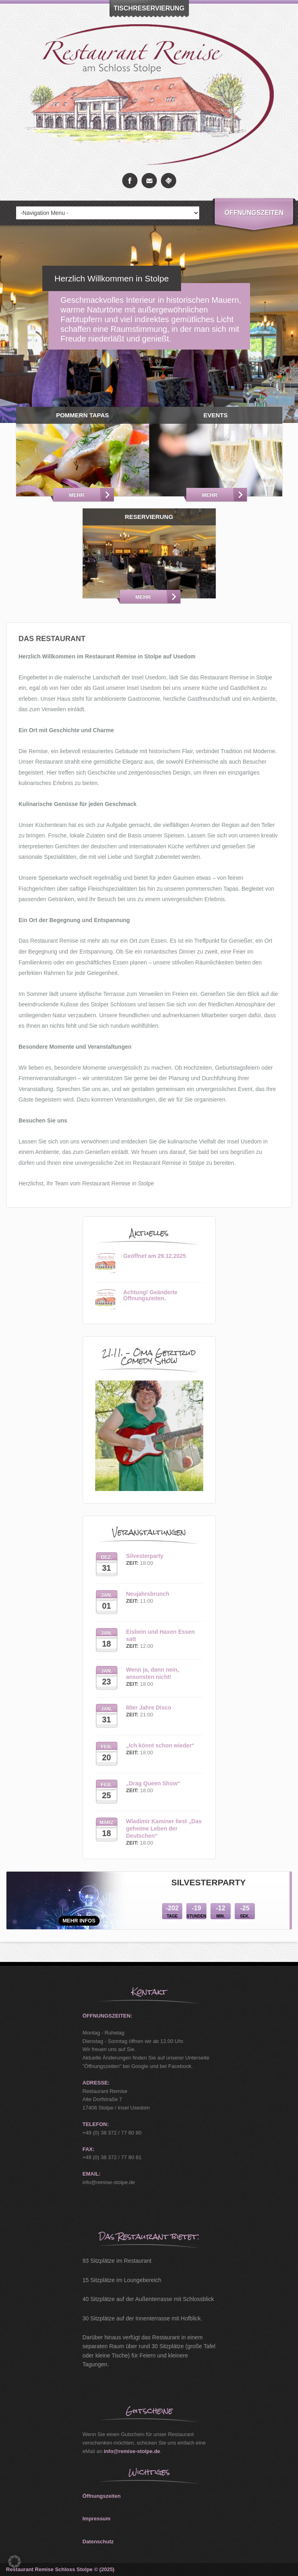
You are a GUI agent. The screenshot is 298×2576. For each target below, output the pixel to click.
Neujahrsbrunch (147, 1594)
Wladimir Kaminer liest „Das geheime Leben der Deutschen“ (164, 1828)
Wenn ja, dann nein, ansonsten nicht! (152, 1673)
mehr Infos (79, 1921)
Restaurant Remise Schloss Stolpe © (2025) (60, 2569)
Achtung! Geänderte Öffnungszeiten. (150, 1295)
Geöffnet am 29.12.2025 (154, 1256)
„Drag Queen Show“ (153, 1783)
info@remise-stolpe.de (132, 2451)
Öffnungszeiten (254, 212)
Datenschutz (98, 2542)
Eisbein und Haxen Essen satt (160, 1635)
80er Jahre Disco (148, 1707)
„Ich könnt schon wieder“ (160, 1745)
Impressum (96, 2519)
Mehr (76, 495)
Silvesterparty (145, 1556)
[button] (14, 2561)
